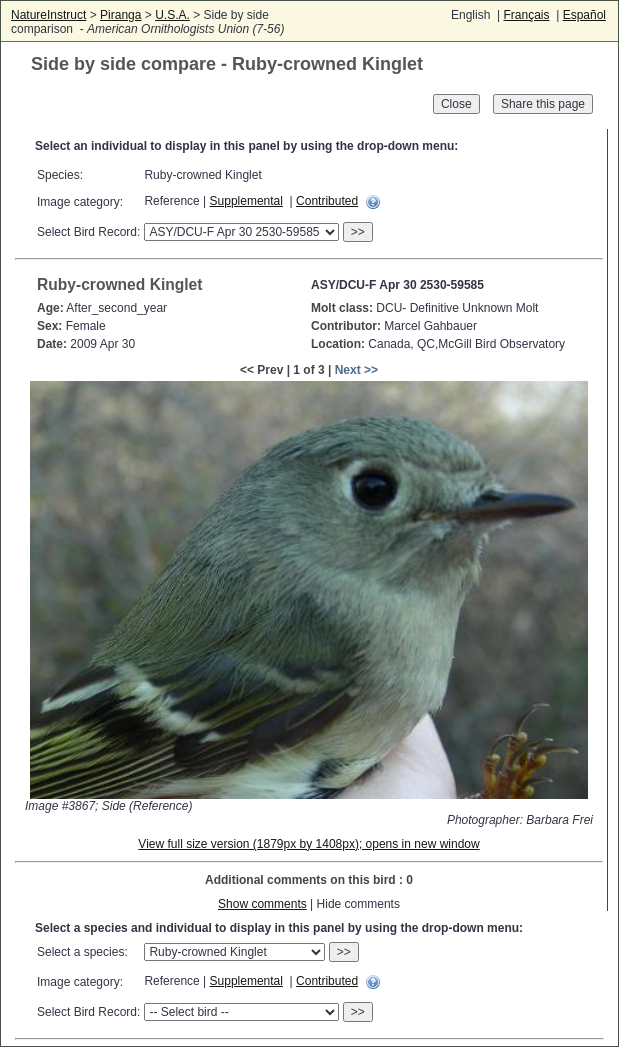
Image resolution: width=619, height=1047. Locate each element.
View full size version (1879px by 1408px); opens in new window (308, 844)
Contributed (327, 201)
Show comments (262, 904)
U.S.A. (172, 15)
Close (456, 104)
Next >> (356, 370)
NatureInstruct (48, 15)
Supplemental (246, 201)
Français (526, 15)
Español (584, 15)
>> (358, 232)
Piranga (120, 15)
